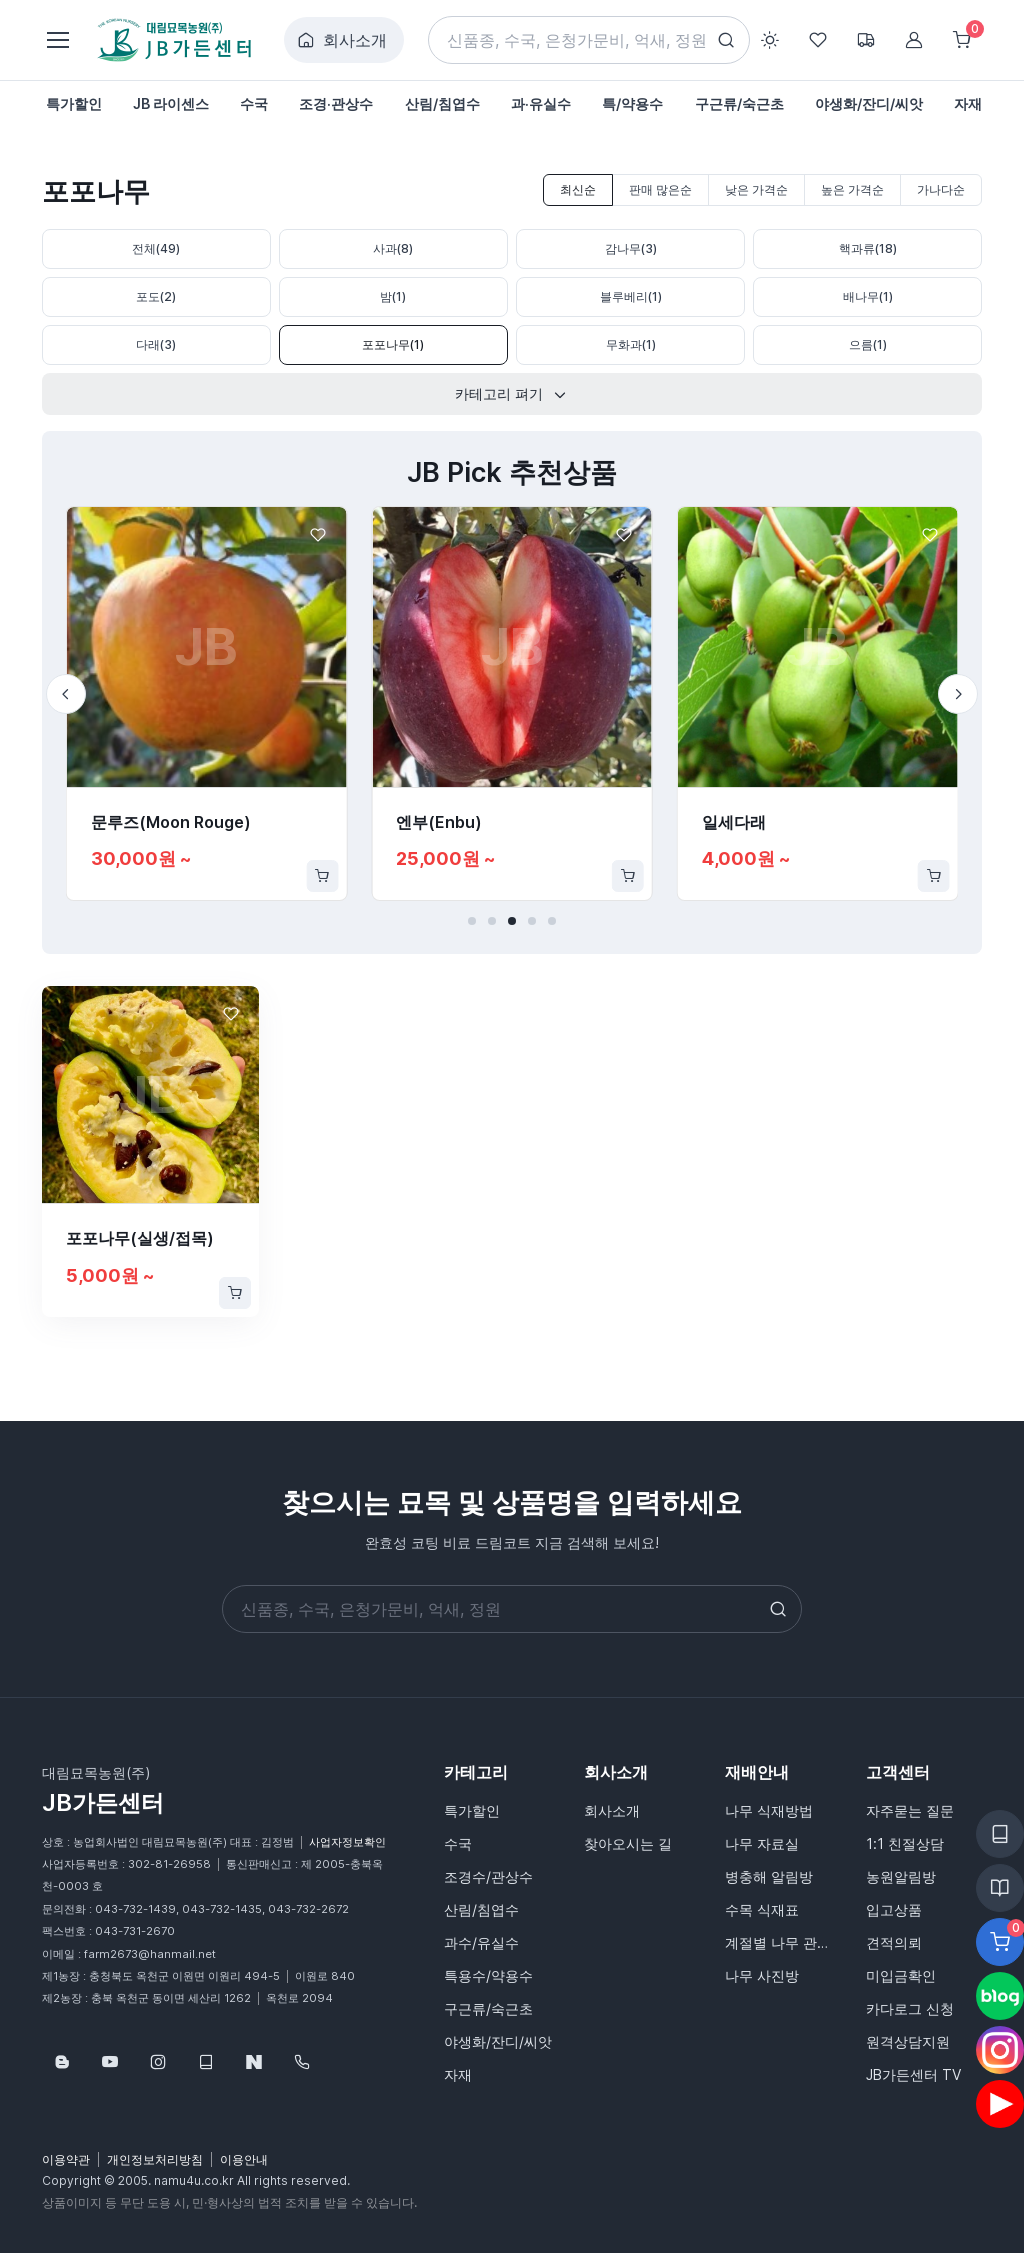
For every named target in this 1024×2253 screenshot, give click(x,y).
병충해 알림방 (769, 1876)
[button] (472, 921)
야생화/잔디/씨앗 (498, 2041)
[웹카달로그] (206, 2062)
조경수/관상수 (488, 1876)
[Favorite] (318, 535)
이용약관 (66, 2159)
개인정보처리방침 (155, 2159)
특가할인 (472, 1810)
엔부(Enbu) (439, 822)
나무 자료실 (762, 1843)
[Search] (589, 40)
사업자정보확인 (347, 1842)
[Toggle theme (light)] (770, 40)
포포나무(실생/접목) (140, 1238)
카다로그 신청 (910, 2008)
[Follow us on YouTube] (110, 2062)
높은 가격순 (852, 189)
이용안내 (244, 2159)
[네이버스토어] (254, 2062)
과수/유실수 (481, 1942)
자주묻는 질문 (910, 1810)
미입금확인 (901, 1975)
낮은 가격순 (756, 189)
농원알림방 (901, 1876)
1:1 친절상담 (905, 1843)
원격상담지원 (908, 2041)
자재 (458, 2074)
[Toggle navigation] (57, 40)
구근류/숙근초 (488, 2008)
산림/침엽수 (481, 1909)
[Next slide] (958, 694)
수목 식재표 (762, 1909)
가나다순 (941, 189)
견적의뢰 (894, 1942)
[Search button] (726, 40)
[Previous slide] (66, 694)
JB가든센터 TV (913, 2074)
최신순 (578, 189)
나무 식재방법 (769, 1810)
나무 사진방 (762, 1975)
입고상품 (894, 1909)
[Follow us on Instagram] (158, 2062)
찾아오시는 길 (628, 1843)
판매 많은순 (660, 189)
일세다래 (734, 822)
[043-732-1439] (302, 2062)
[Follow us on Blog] (62, 2062)
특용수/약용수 (488, 1975)
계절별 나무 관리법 (783, 1942)
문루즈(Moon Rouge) (171, 822)
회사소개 (342, 40)
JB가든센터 (103, 1802)
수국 (458, 1843)
